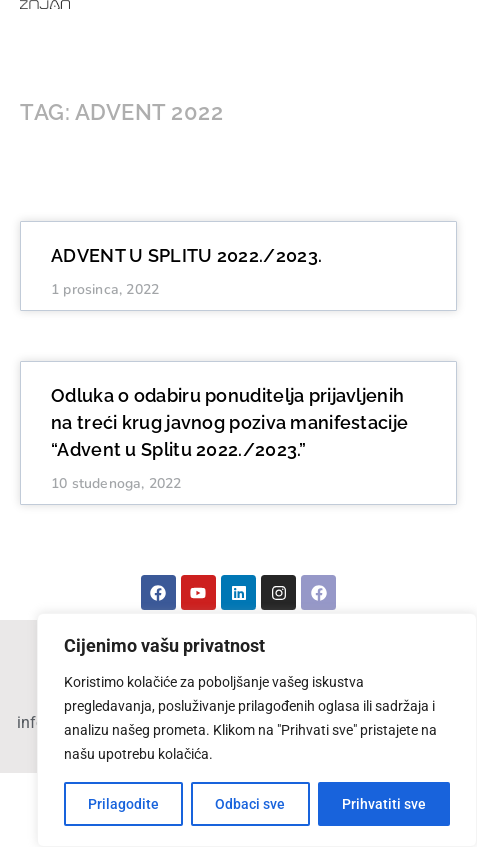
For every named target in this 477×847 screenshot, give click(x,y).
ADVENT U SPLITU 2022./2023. (186, 255)
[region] (257, 730)
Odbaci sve (250, 804)
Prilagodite (123, 804)
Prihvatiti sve (384, 804)
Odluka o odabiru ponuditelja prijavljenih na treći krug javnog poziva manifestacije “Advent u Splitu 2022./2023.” (229, 422)
